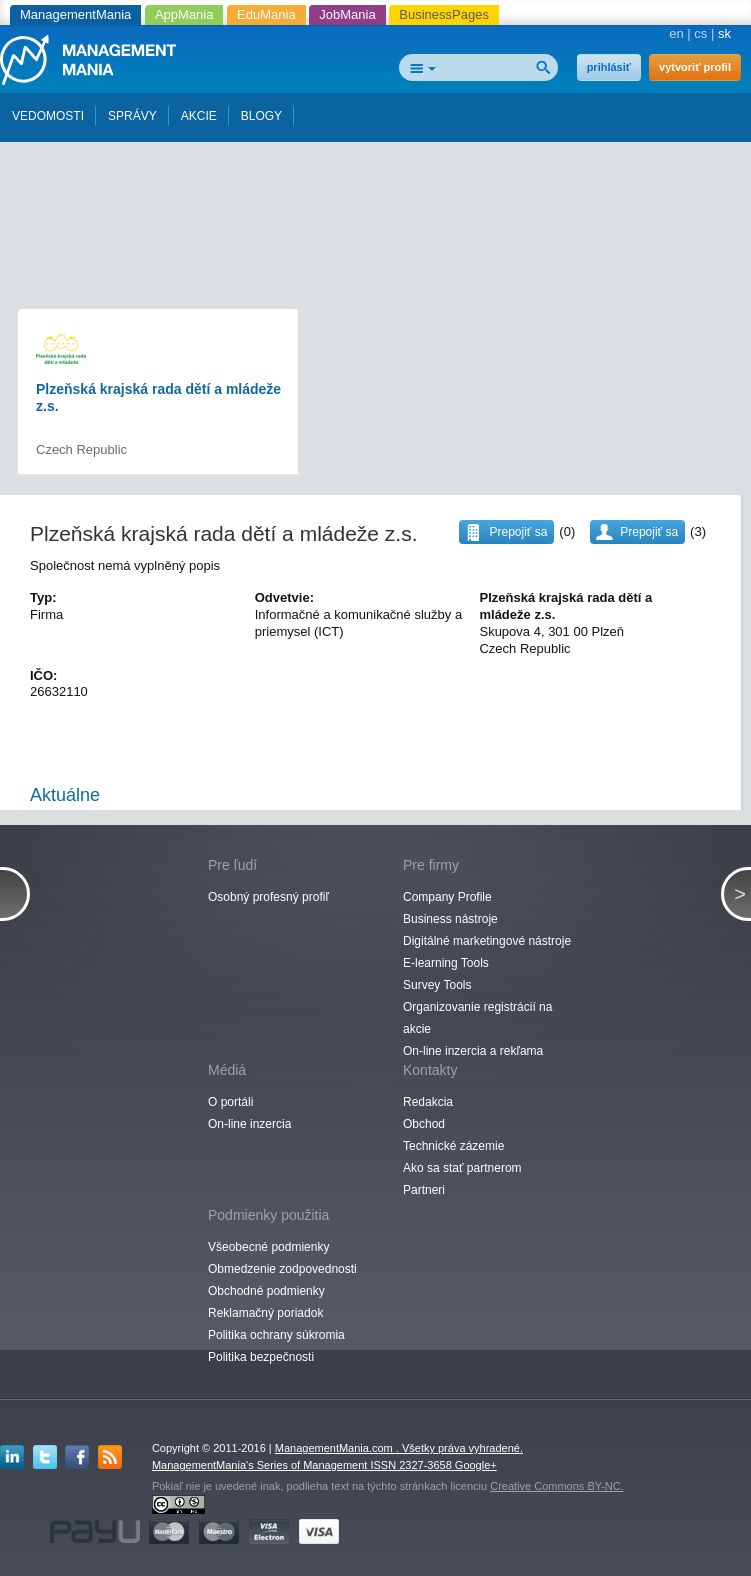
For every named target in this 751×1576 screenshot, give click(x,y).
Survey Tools (437, 985)
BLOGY (261, 116)
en (676, 33)
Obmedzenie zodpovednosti (282, 1269)
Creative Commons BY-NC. (556, 1486)
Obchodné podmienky (266, 1291)
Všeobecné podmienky (268, 1247)
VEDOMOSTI (48, 116)
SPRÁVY (132, 116)
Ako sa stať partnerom (462, 1168)
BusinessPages (444, 14)
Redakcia (428, 1102)
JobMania (347, 14)
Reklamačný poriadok (265, 1313)
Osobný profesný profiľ (268, 897)
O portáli (230, 1102)
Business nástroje (450, 919)
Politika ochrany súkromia (276, 1335)
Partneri (424, 1190)
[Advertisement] (379, 178)
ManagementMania (75, 14)
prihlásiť (609, 67)
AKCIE (199, 116)
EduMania (266, 14)
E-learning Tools (446, 963)
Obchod (424, 1124)
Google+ (476, 1465)
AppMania (184, 14)
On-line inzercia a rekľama (473, 1051)
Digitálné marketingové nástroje (487, 941)
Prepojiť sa (649, 532)
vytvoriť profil (695, 67)
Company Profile (447, 897)
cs (700, 33)
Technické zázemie (453, 1146)
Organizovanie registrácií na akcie (477, 1018)
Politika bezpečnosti (261, 1357)
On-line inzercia (249, 1124)
